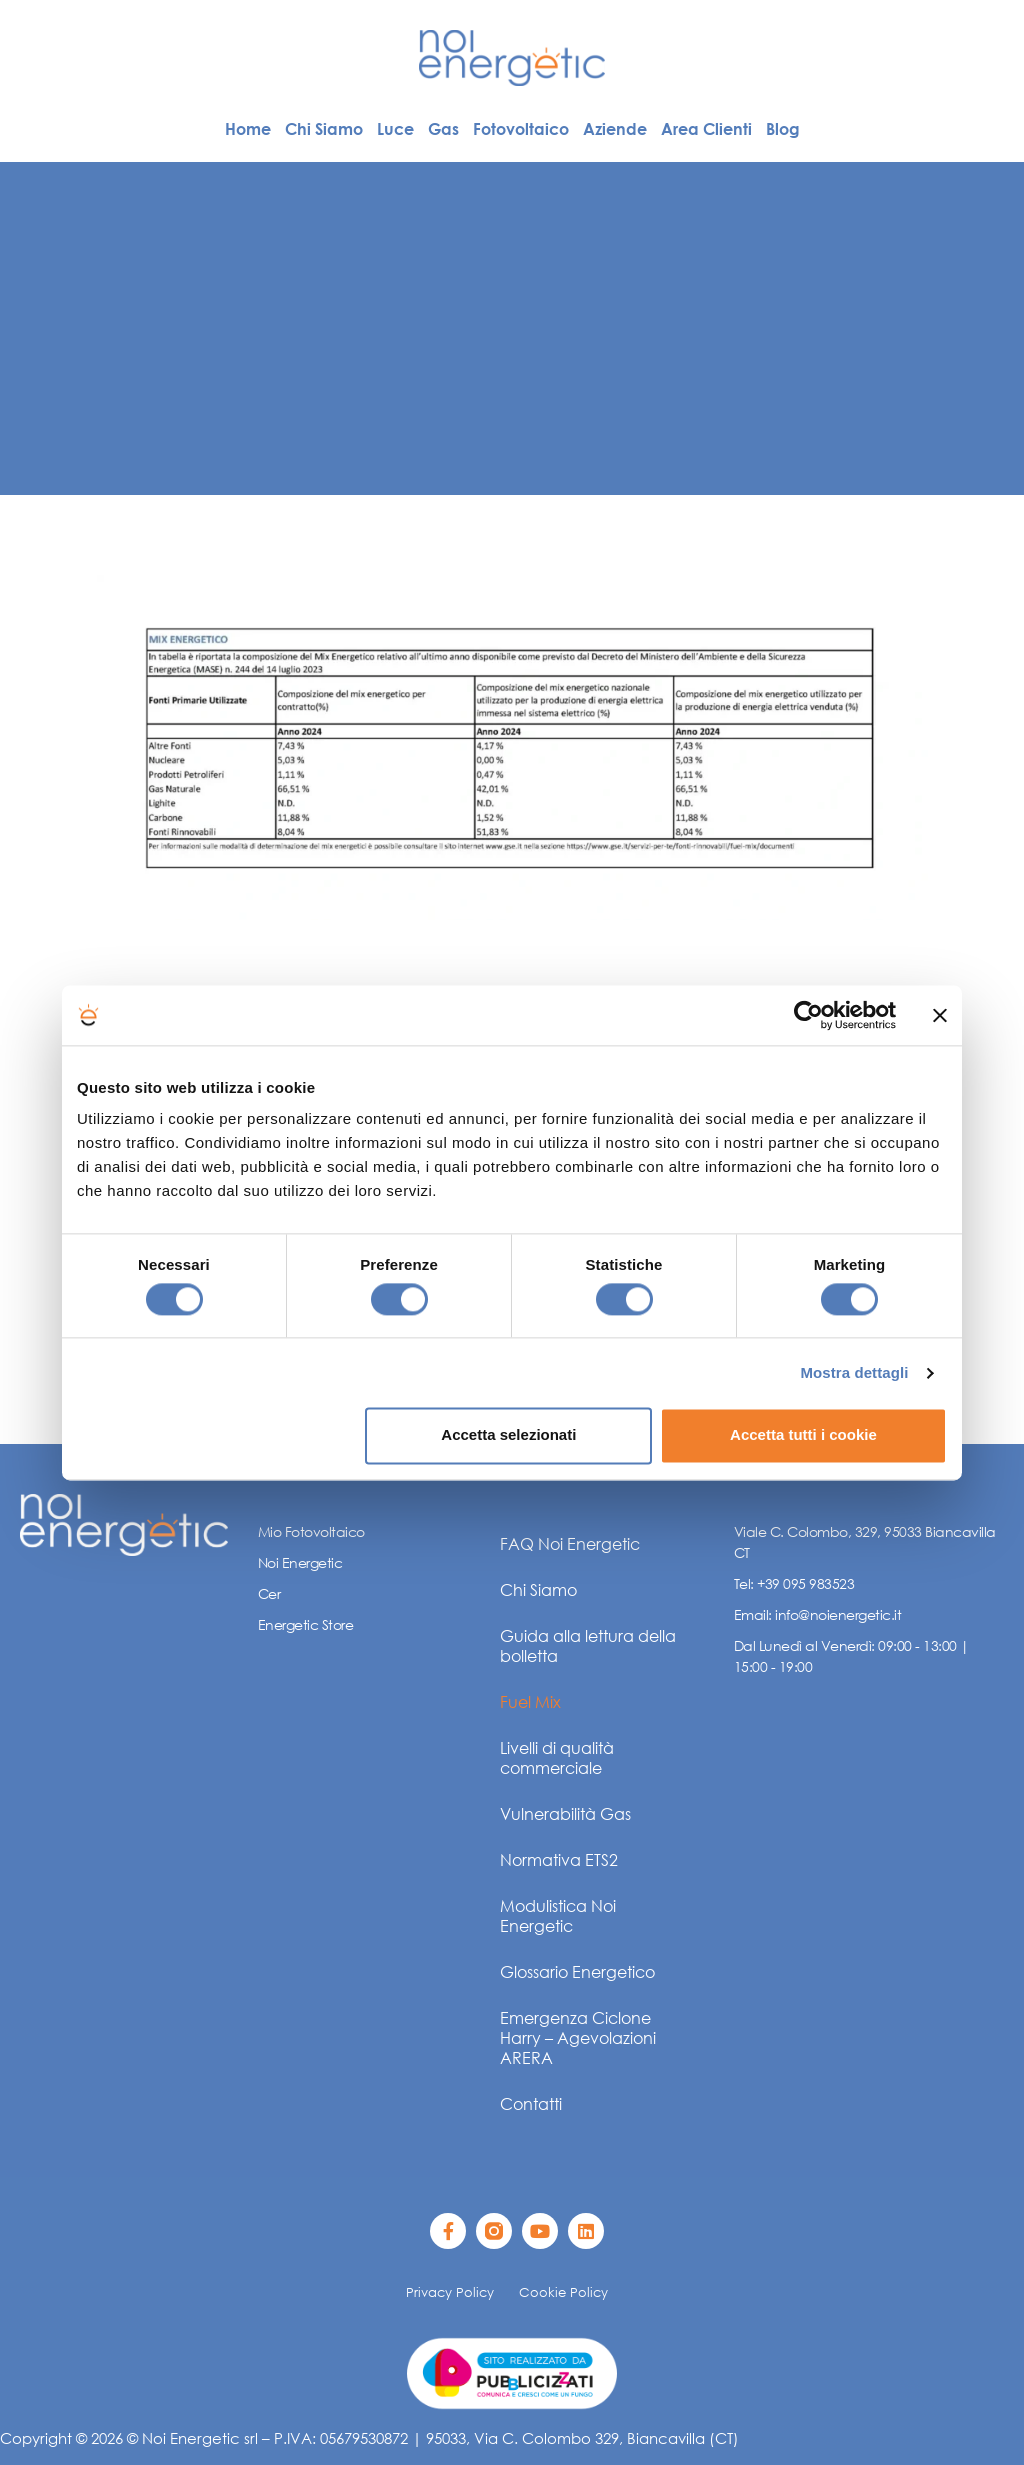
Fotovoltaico (521, 128)
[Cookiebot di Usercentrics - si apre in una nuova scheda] (808, 1015)
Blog (783, 128)
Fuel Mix (530, 1701)
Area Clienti (706, 128)
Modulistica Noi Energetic (558, 1915)
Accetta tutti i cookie (803, 1435)
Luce (395, 128)
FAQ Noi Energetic (570, 1543)
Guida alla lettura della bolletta (588, 1645)
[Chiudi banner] (940, 1015)
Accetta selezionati (508, 1435)
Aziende (615, 128)
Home (248, 128)
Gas (443, 128)
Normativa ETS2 (559, 1859)
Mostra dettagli (854, 1372)
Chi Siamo (324, 128)
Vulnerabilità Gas (565, 1813)
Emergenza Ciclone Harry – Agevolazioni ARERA (578, 2037)
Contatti (531, 2103)
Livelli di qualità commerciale (557, 1757)
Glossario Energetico (577, 1971)
